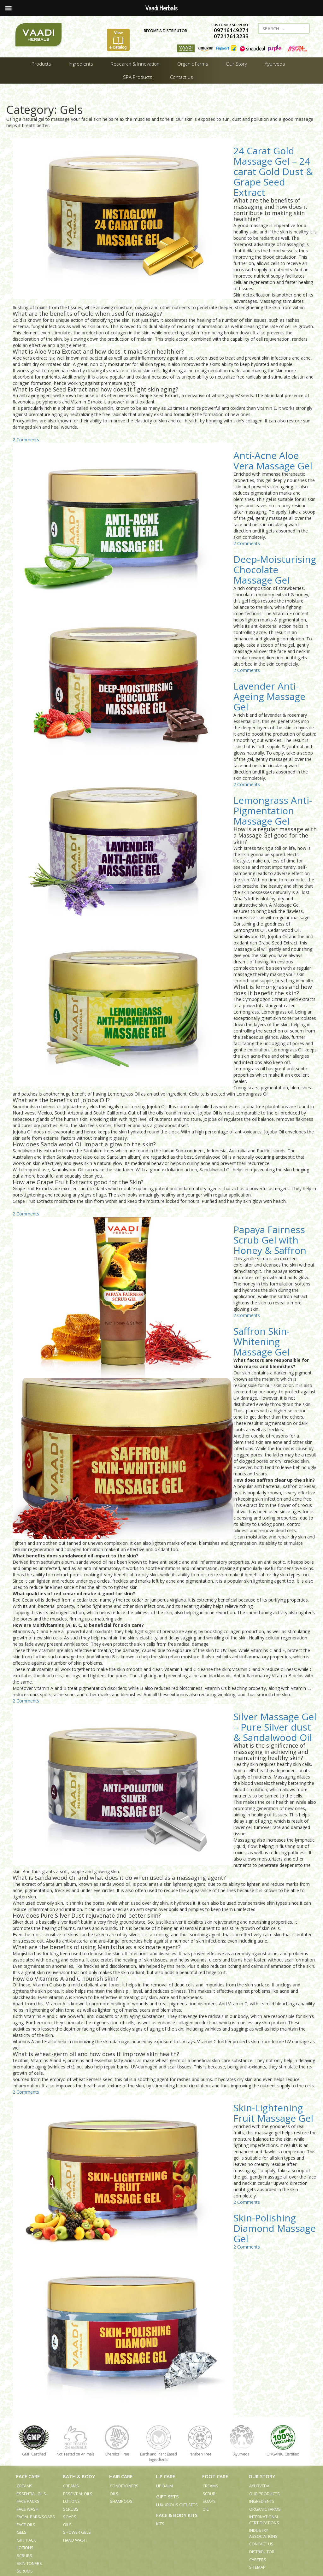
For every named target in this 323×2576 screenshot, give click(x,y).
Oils (67, 2524)
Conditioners (124, 2486)
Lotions (25, 2547)
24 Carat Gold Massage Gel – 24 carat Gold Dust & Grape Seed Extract (273, 171)
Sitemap (257, 2567)
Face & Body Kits (176, 2515)
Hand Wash (75, 2540)
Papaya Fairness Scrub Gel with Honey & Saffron (269, 1240)
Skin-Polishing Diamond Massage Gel (274, 2228)
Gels (21, 2532)
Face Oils (26, 2524)
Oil (205, 2509)
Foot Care (215, 2476)
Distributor (261, 2552)
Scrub (209, 2494)
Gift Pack (26, 2540)
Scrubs (24, 2555)
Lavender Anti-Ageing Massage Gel (269, 696)
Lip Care (165, 2476)
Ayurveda (259, 2486)
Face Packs (28, 2501)
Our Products (264, 2494)
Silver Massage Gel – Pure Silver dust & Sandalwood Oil (274, 1727)
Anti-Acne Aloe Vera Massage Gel (272, 460)
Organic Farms (265, 2509)
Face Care (28, 2476)
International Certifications (264, 2520)
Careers (257, 2559)
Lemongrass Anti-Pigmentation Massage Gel (272, 810)
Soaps (69, 2517)
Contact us (261, 2544)
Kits (160, 2523)
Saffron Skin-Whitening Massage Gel (261, 1341)
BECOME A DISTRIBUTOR (164, 30)
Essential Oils (31, 2494)
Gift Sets (167, 2496)
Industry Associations (263, 2533)
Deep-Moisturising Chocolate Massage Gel (274, 569)
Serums (25, 2571)
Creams (24, 2486)
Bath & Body (79, 2476)
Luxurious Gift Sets (177, 2505)
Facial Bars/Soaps (36, 2517)
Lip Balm (164, 2486)
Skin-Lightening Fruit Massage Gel (273, 2113)
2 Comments (26, 440)
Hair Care (120, 2476)
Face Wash (27, 2509)
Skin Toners (29, 2563)
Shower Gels (77, 2532)
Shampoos (121, 2501)
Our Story (262, 2476)
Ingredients (261, 2501)
